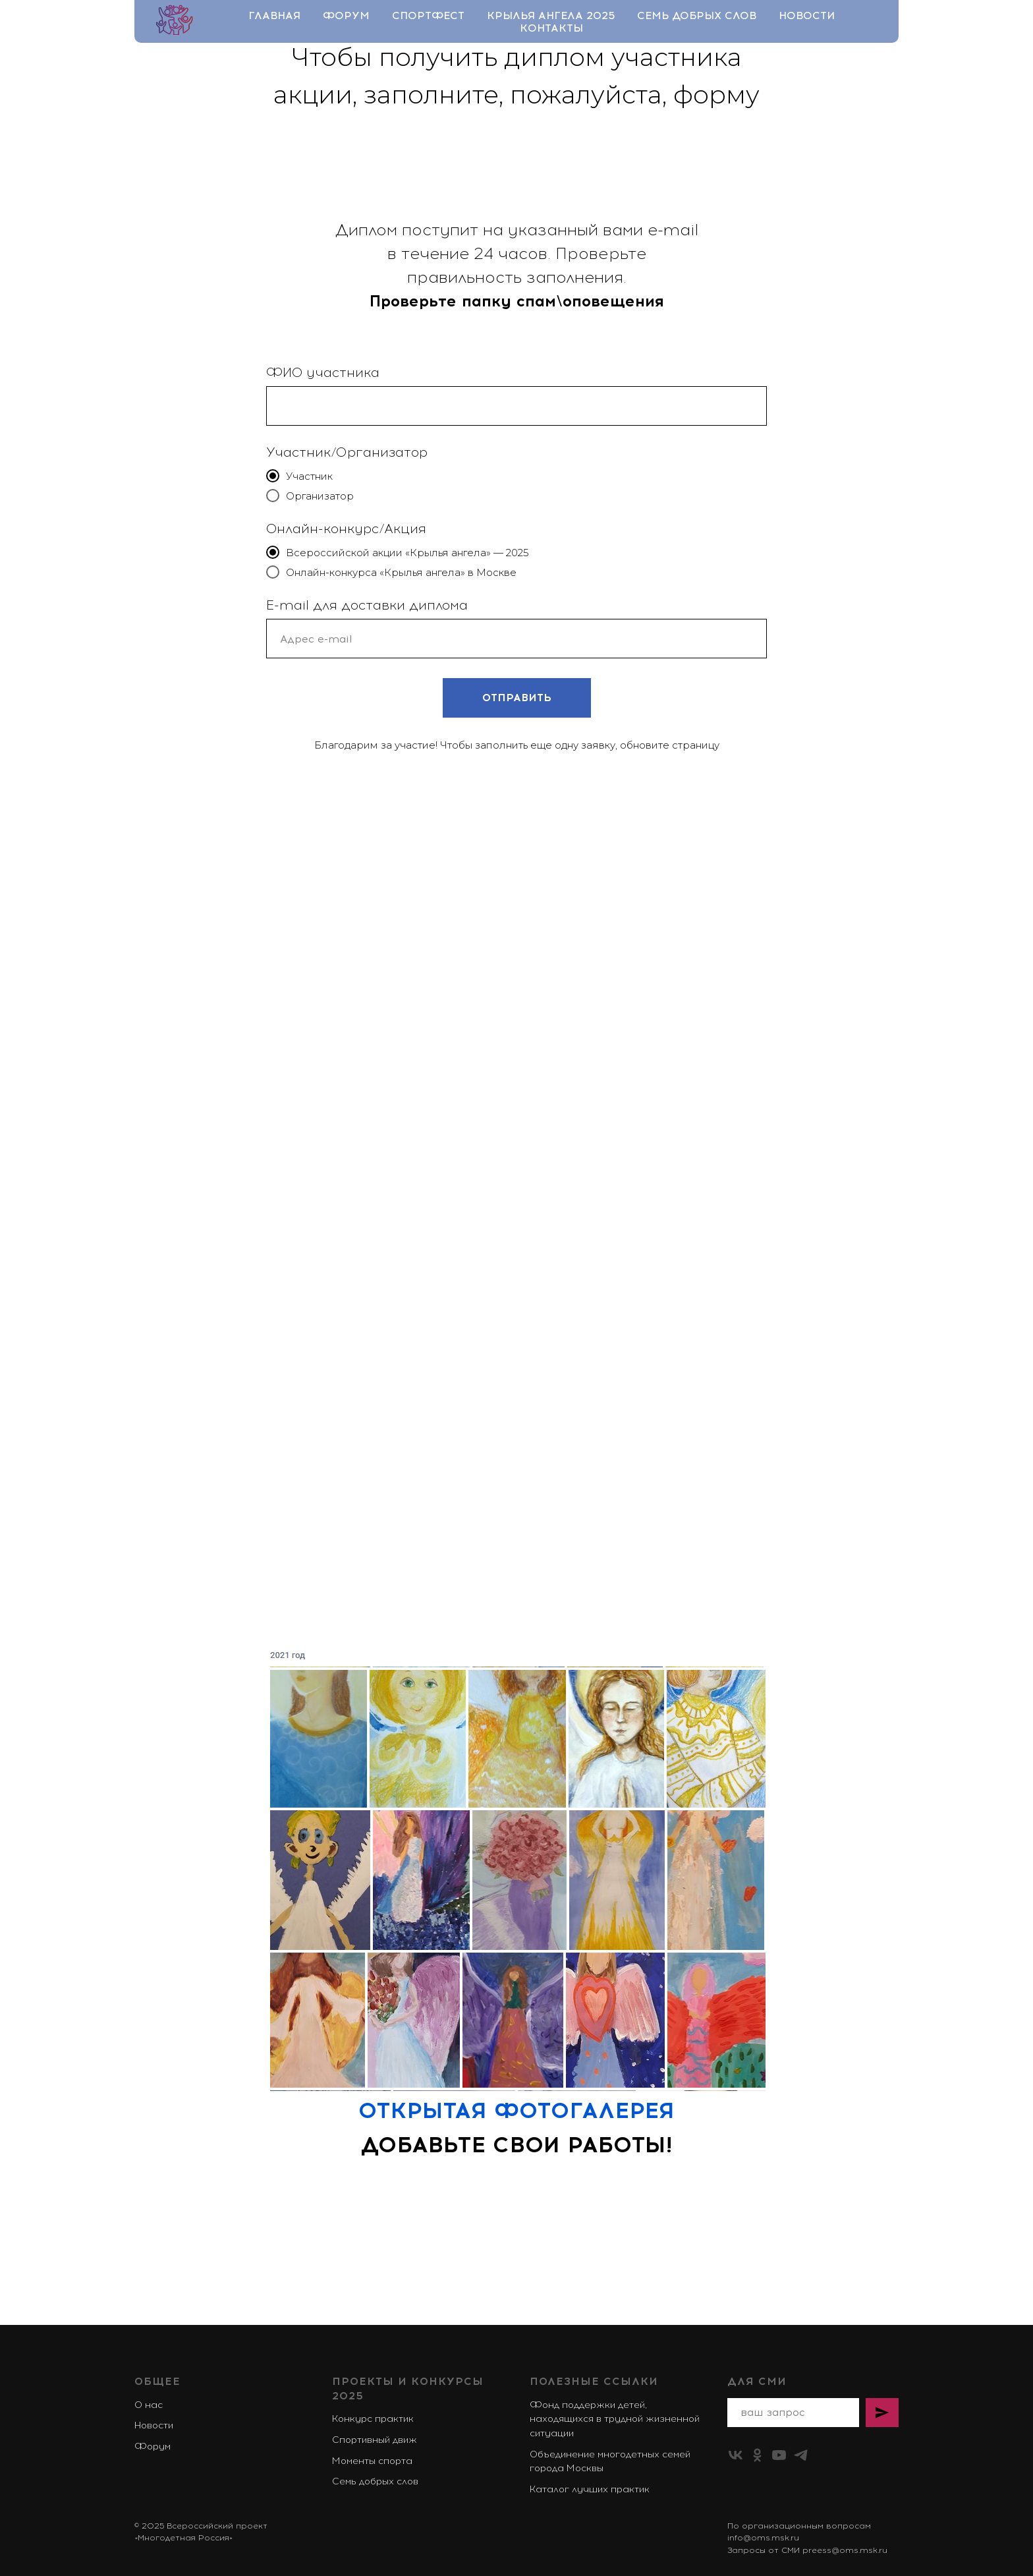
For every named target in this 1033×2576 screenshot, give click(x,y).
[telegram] (801, 2455)
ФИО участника (322, 372)
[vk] (735, 2455)
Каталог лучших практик (590, 2489)
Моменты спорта (372, 2461)
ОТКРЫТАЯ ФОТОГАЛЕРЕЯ (516, 2110)
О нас (148, 2405)
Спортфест (428, 15)
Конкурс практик (373, 2418)
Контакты (551, 28)
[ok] (757, 2455)
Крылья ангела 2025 (551, 15)
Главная (274, 15)
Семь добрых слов (696, 15)
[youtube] (779, 2455)
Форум (346, 15)
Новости (807, 15)
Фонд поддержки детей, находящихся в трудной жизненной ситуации (615, 2419)
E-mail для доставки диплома (367, 605)
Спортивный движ (374, 2440)
